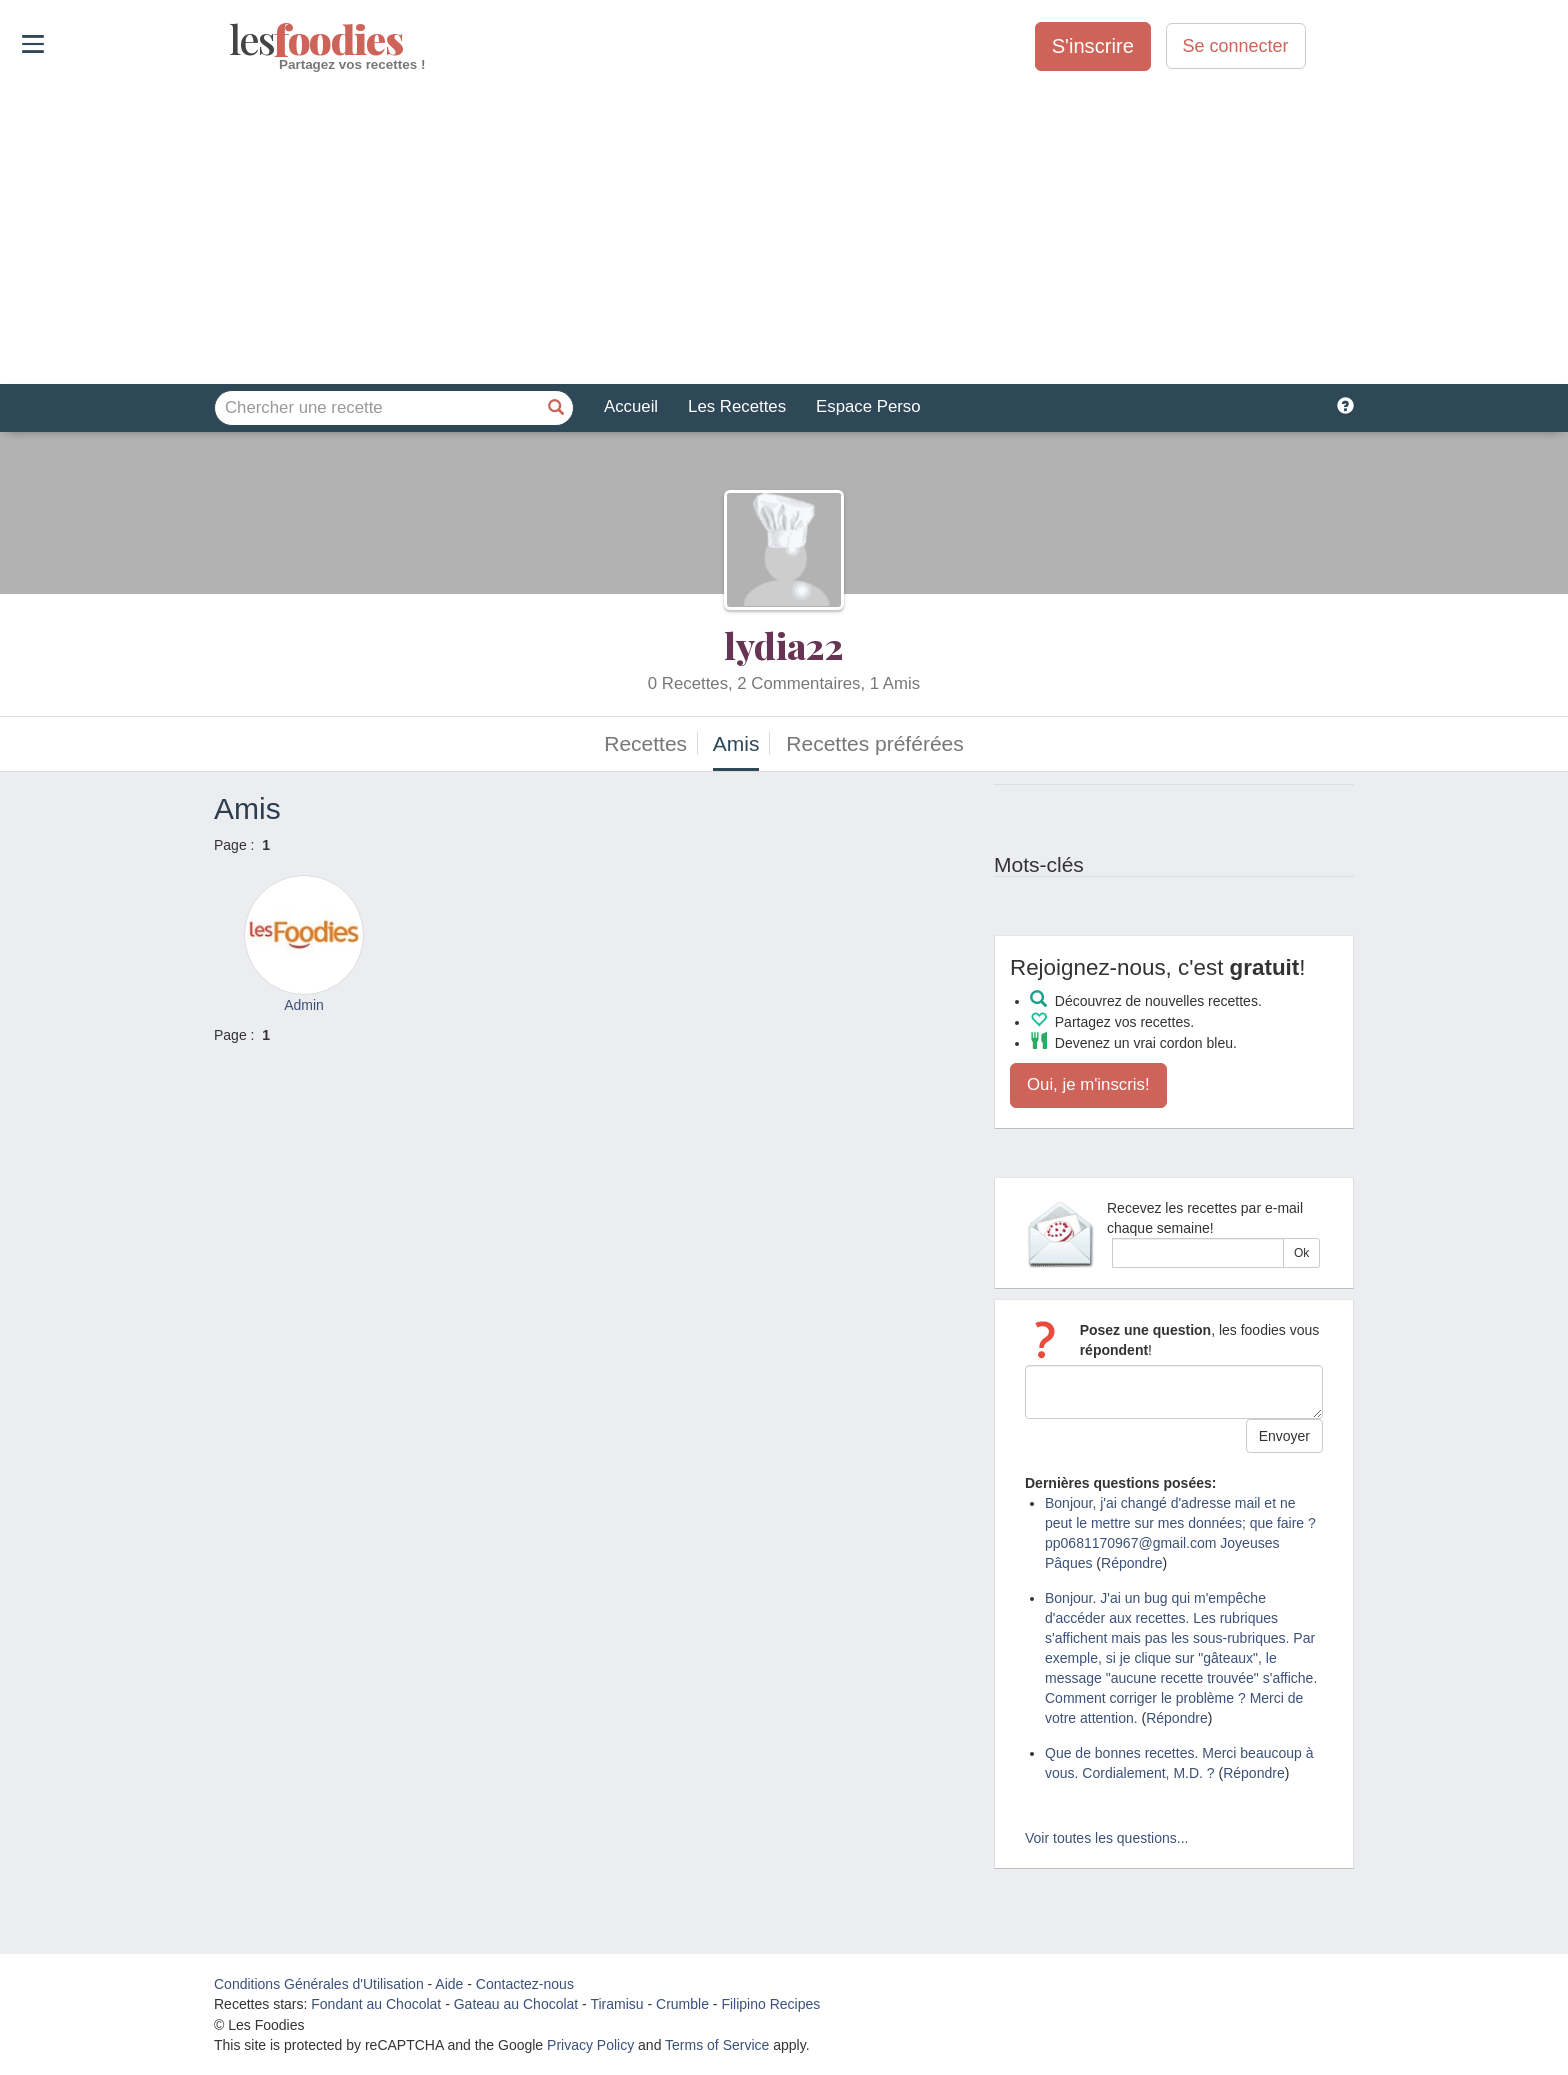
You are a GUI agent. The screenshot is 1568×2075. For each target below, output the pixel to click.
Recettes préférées (874, 743)
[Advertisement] (784, 229)
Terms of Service (717, 2045)
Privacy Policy (590, 2045)
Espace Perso (868, 406)
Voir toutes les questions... (1106, 1838)
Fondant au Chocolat (376, 2004)
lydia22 (784, 645)
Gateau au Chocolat (516, 2004)
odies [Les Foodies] (231, 40)
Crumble (682, 2004)
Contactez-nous (525, 1984)
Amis (736, 743)
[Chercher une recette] (556, 408)
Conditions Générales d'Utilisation (319, 1984)
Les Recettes (737, 406)
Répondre (1132, 1563)
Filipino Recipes (770, 2004)
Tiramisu (616, 2004)
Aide (449, 1984)
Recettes (645, 743)
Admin (304, 1005)
